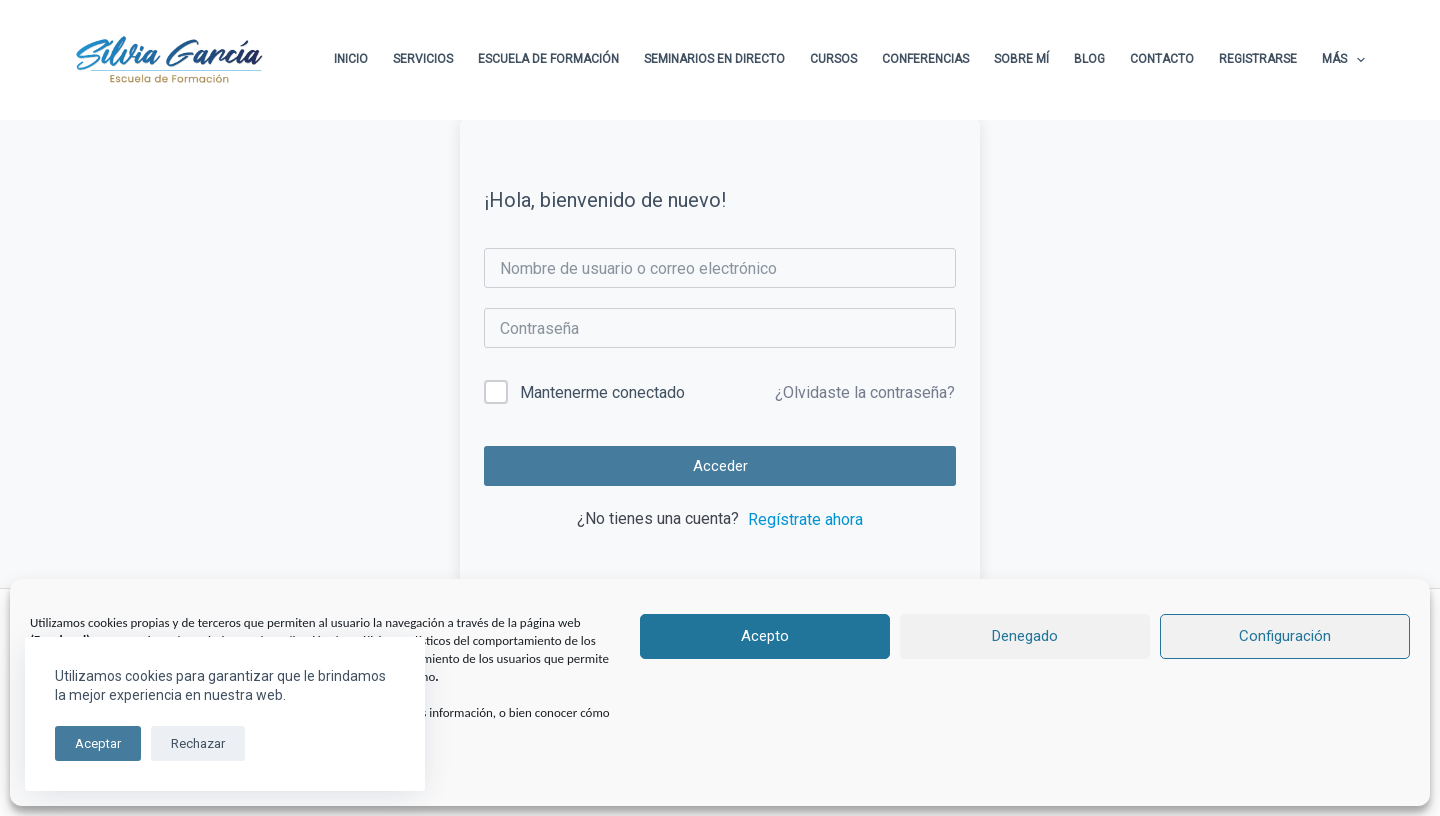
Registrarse (1258, 59)
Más (1343, 60)
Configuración (1285, 636)
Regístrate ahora (805, 519)
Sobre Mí (1021, 59)
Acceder (720, 466)
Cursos (833, 59)
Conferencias (925, 59)
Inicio (351, 59)
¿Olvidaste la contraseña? (865, 392)
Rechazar (198, 743)
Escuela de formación (548, 59)
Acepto (765, 636)
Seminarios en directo (714, 59)
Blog (1089, 59)
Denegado (1025, 636)
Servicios (423, 59)
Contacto (1162, 59)
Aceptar (98, 743)
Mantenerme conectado (602, 392)
